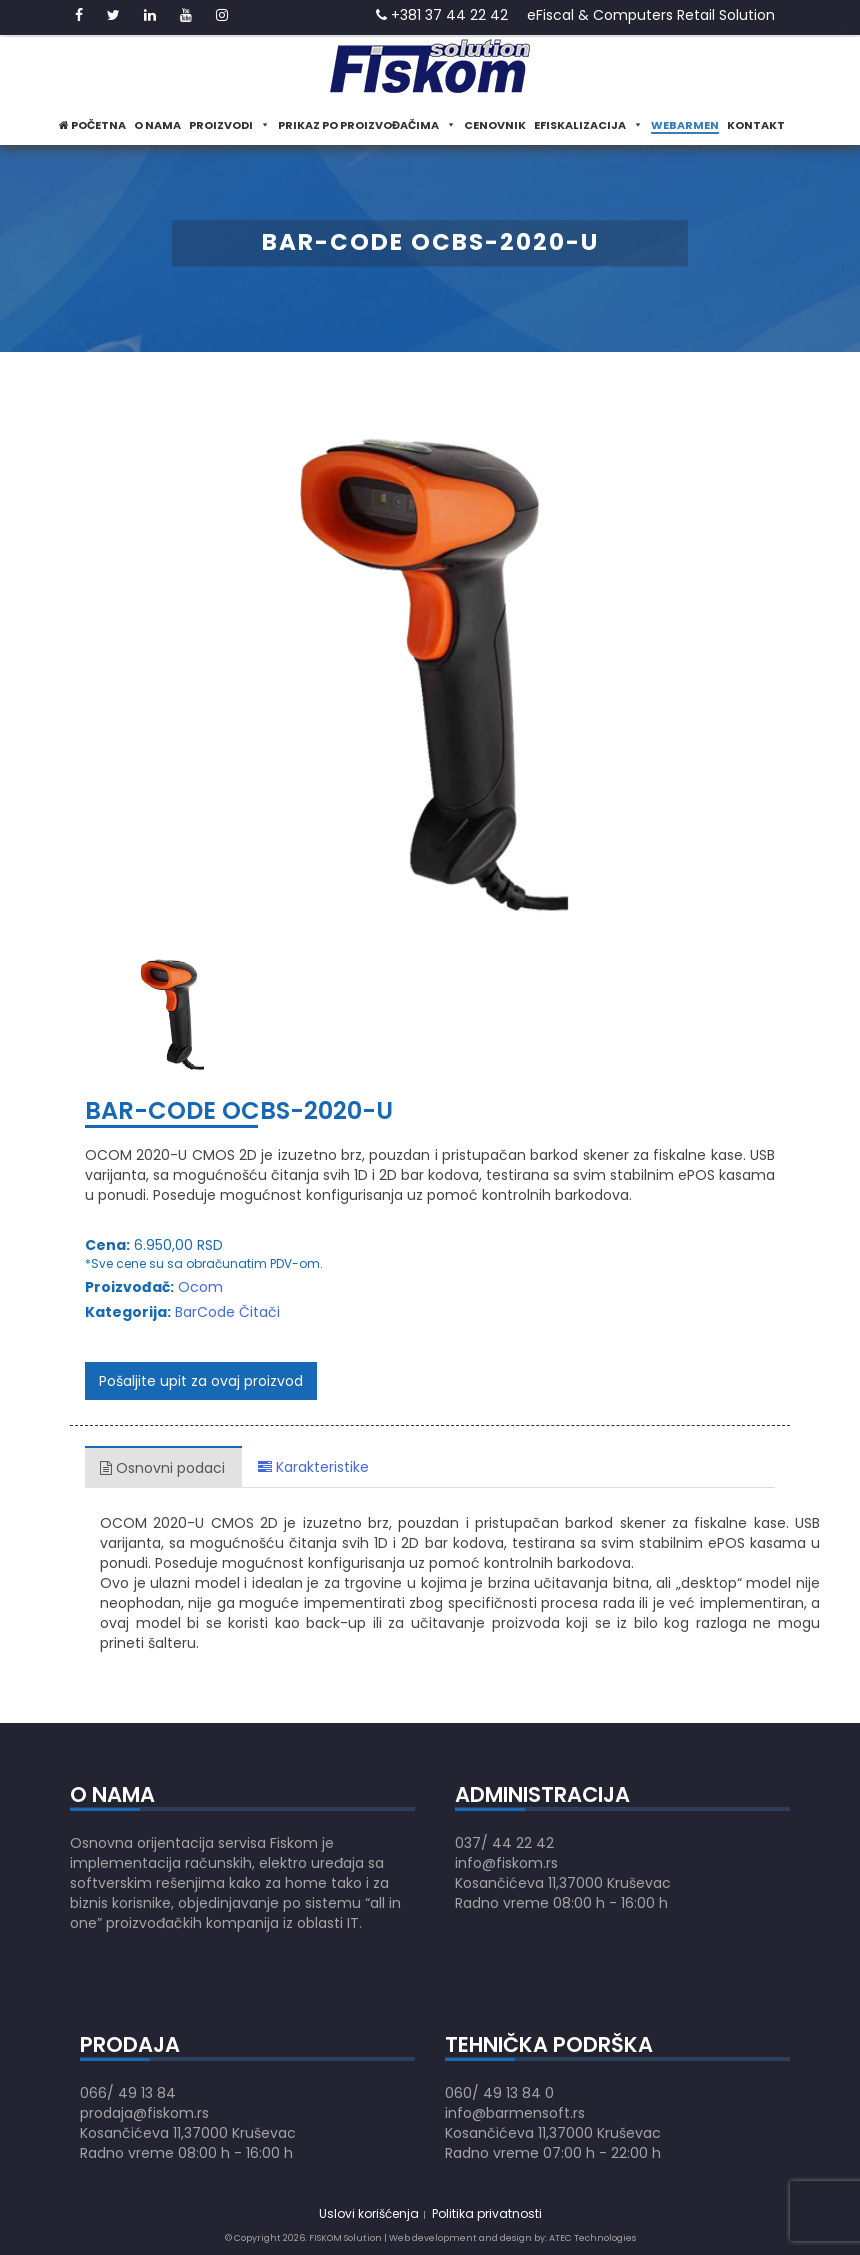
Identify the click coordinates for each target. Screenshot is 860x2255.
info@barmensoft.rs (515, 2113)
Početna (92, 125)
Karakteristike (313, 1467)
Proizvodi (229, 125)
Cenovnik (495, 125)
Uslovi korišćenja (369, 2213)
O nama (157, 125)
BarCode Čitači (227, 1312)
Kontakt (756, 125)
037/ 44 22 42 (504, 1843)
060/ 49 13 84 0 (499, 2093)
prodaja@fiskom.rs (144, 2113)
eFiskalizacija (588, 125)
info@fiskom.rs (506, 1863)
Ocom (200, 1287)
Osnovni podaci (162, 1468)
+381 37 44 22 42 (442, 15)
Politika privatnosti (487, 2213)
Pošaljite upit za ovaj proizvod (201, 1381)
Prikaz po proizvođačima (367, 125)
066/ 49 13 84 (128, 2093)
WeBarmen (685, 125)
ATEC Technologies (592, 2238)
